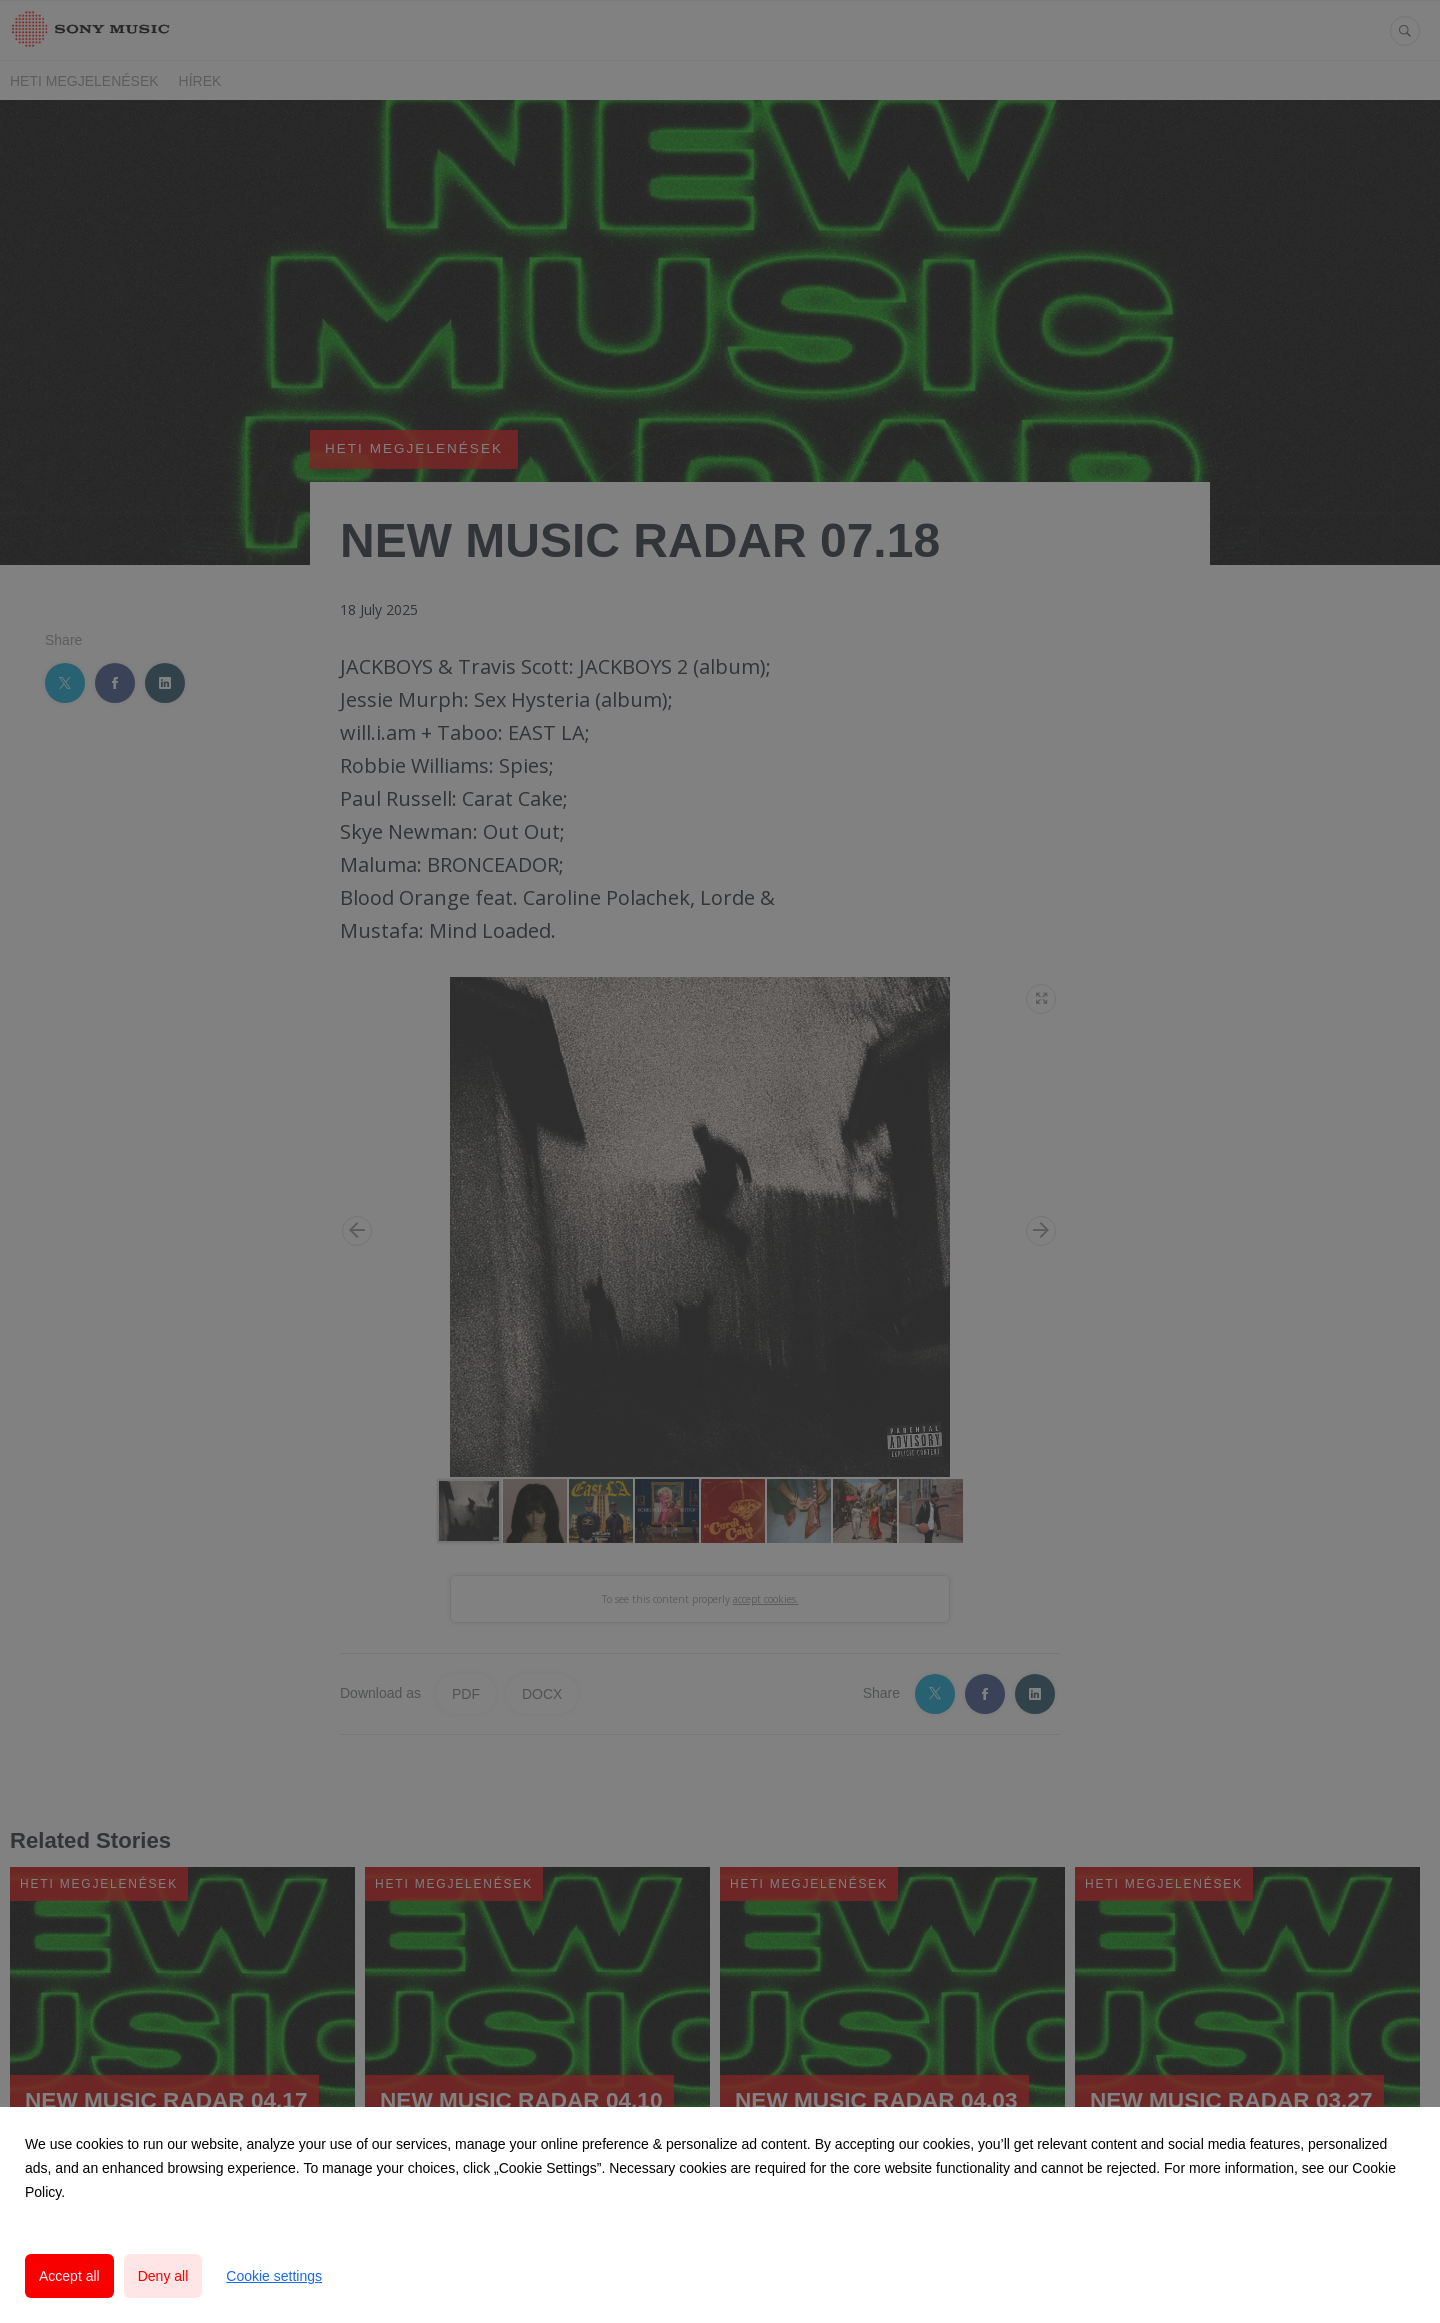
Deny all (163, 2276)
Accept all (69, 2276)
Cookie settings (274, 2276)
